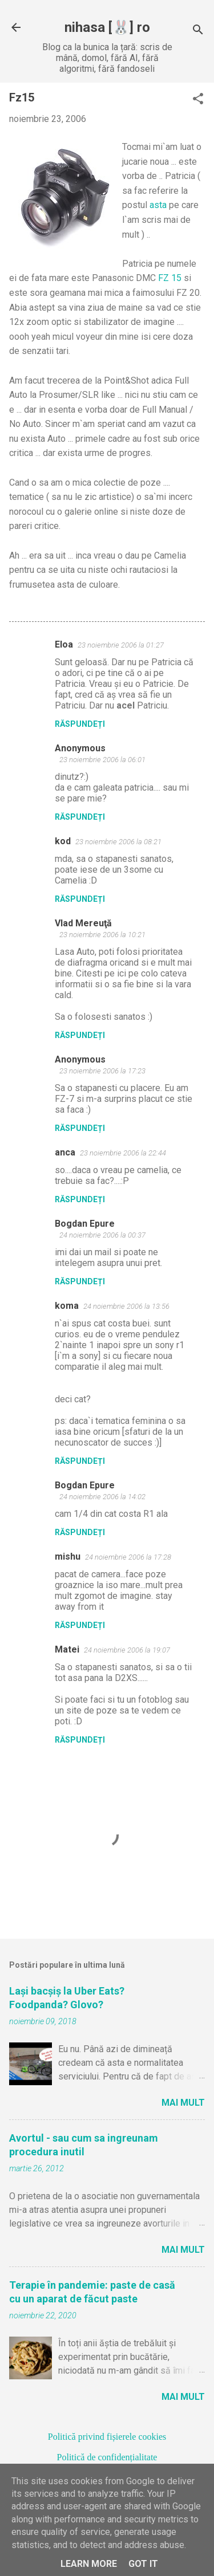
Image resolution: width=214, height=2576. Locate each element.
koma (67, 1305)
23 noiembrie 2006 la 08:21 (118, 841)
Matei (67, 1649)
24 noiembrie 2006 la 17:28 (128, 1557)
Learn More (88, 2563)
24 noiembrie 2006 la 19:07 (127, 1650)
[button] (198, 100)
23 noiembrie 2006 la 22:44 (123, 1153)
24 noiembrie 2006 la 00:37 (102, 1235)
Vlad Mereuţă (83, 923)
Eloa (64, 644)
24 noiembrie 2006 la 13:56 (126, 1306)
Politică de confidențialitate (107, 2457)
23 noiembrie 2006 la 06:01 (102, 759)
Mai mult (183, 2102)
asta (158, 205)
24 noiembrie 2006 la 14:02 (102, 1496)
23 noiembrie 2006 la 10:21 (102, 934)
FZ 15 (169, 277)
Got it (143, 2563)
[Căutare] (198, 31)
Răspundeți (80, 724)
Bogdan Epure (85, 1223)
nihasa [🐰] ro (107, 27)
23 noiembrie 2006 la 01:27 (121, 645)
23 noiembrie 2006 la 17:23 (102, 1071)
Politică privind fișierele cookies (107, 2436)
